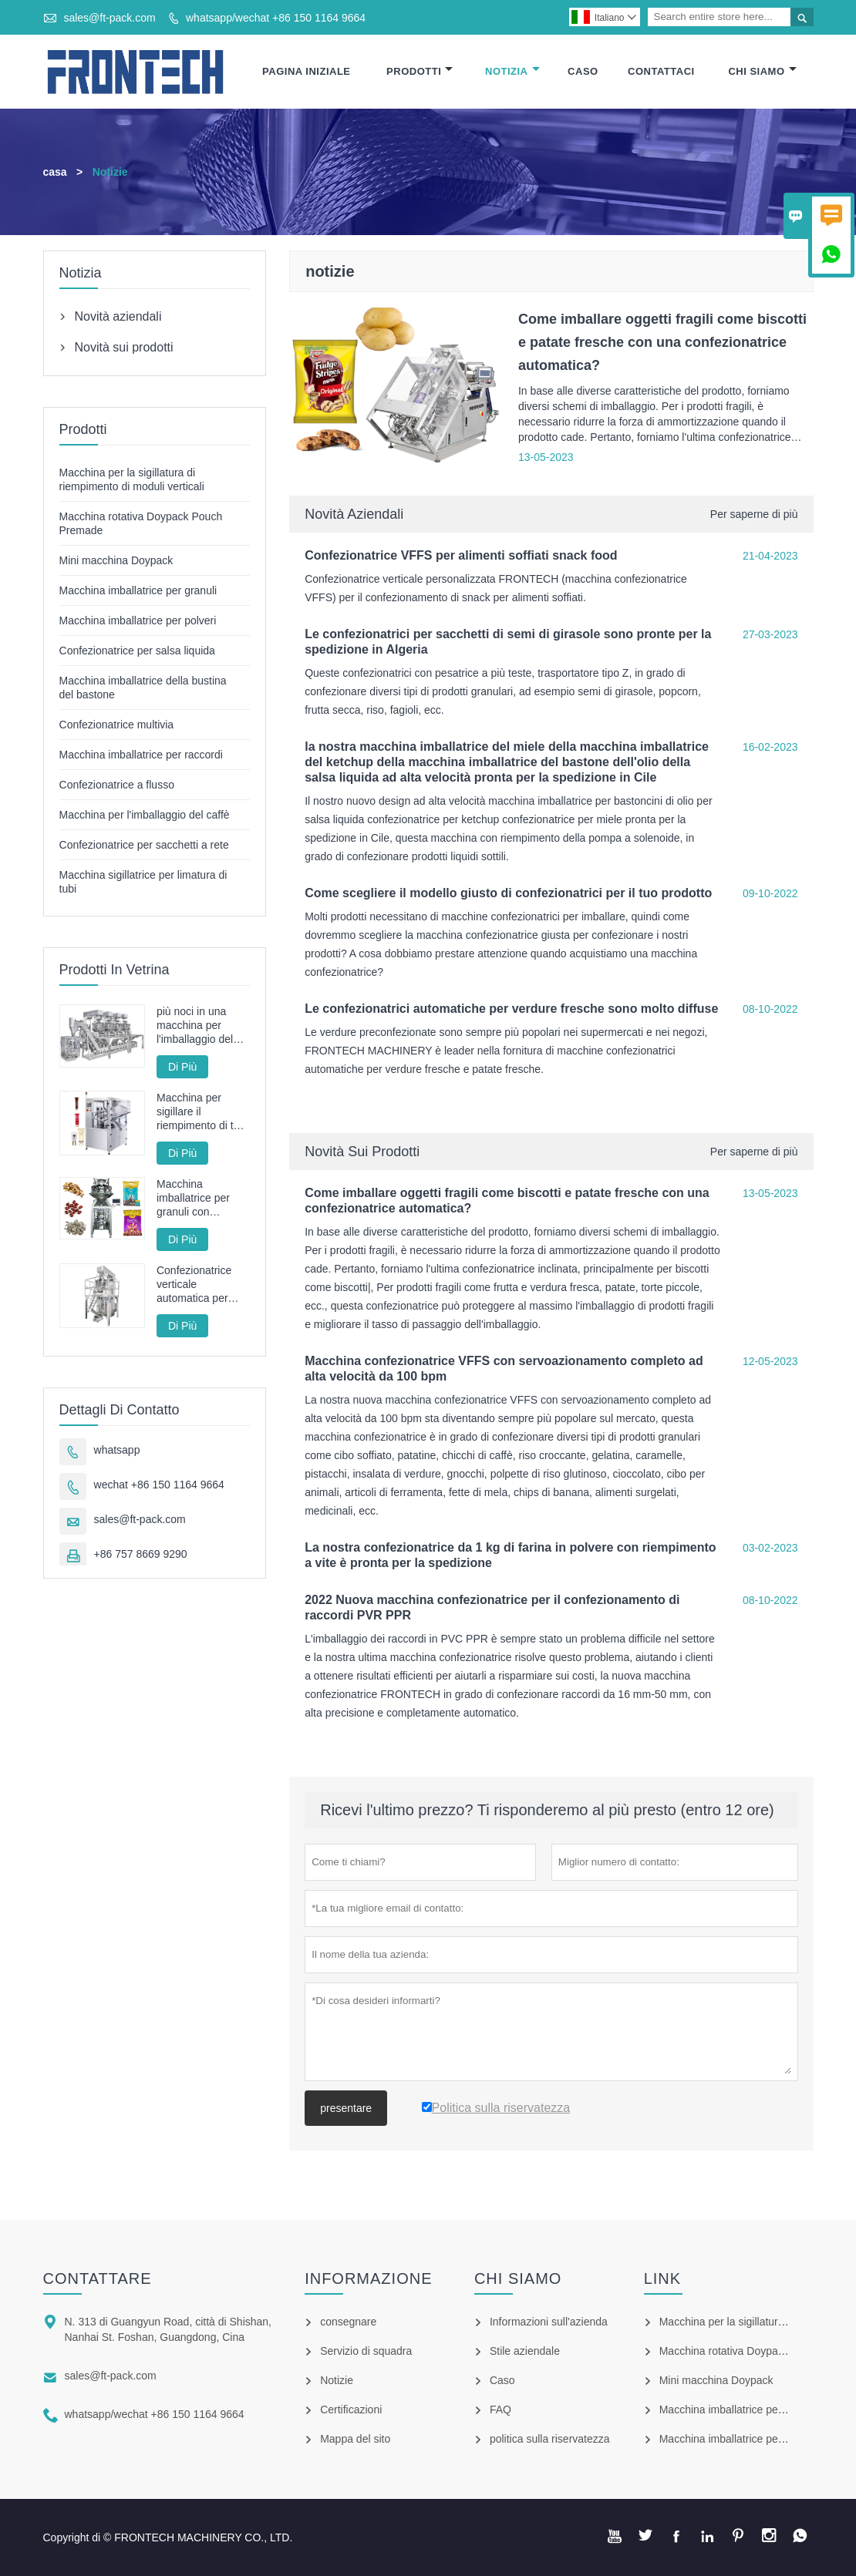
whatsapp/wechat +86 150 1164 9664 (276, 18)
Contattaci (661, 71)
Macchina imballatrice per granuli (138, 590)
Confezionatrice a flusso (116, 785)
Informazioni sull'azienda (549, 2321)
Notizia (512, 71)
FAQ (500, 2409)
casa (55, 172)
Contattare (97, 2278)
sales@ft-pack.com (109, 18)
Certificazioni (351, 2409)
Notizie (336, 2380)
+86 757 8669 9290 (140, 1554)
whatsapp (117, 1450)
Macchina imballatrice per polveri (138, 620)
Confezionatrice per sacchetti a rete (144, 845)
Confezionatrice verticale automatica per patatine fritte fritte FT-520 (200, 1284)
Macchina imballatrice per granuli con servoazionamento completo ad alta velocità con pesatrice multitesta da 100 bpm (203, 1198)
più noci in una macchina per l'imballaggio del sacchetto (195, 1025)
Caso (583, 71)
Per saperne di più (754, 514)
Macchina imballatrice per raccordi (141, 754)
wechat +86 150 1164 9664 (159, 1484)
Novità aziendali (354, 514)
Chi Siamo (762, 71)
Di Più (182, 1067)
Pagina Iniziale (306, 71)
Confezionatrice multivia (116, 724)
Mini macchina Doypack (116, 560)
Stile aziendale (525, 2351)
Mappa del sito (355, 2439)
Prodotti (419, 71)
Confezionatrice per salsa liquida (137, 650)
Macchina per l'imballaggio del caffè (144, 815)
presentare (346, 2108)
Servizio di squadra (366, 2351)
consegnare (348, 2321)
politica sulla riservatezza (550, 2439)
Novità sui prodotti (362, 1151)
